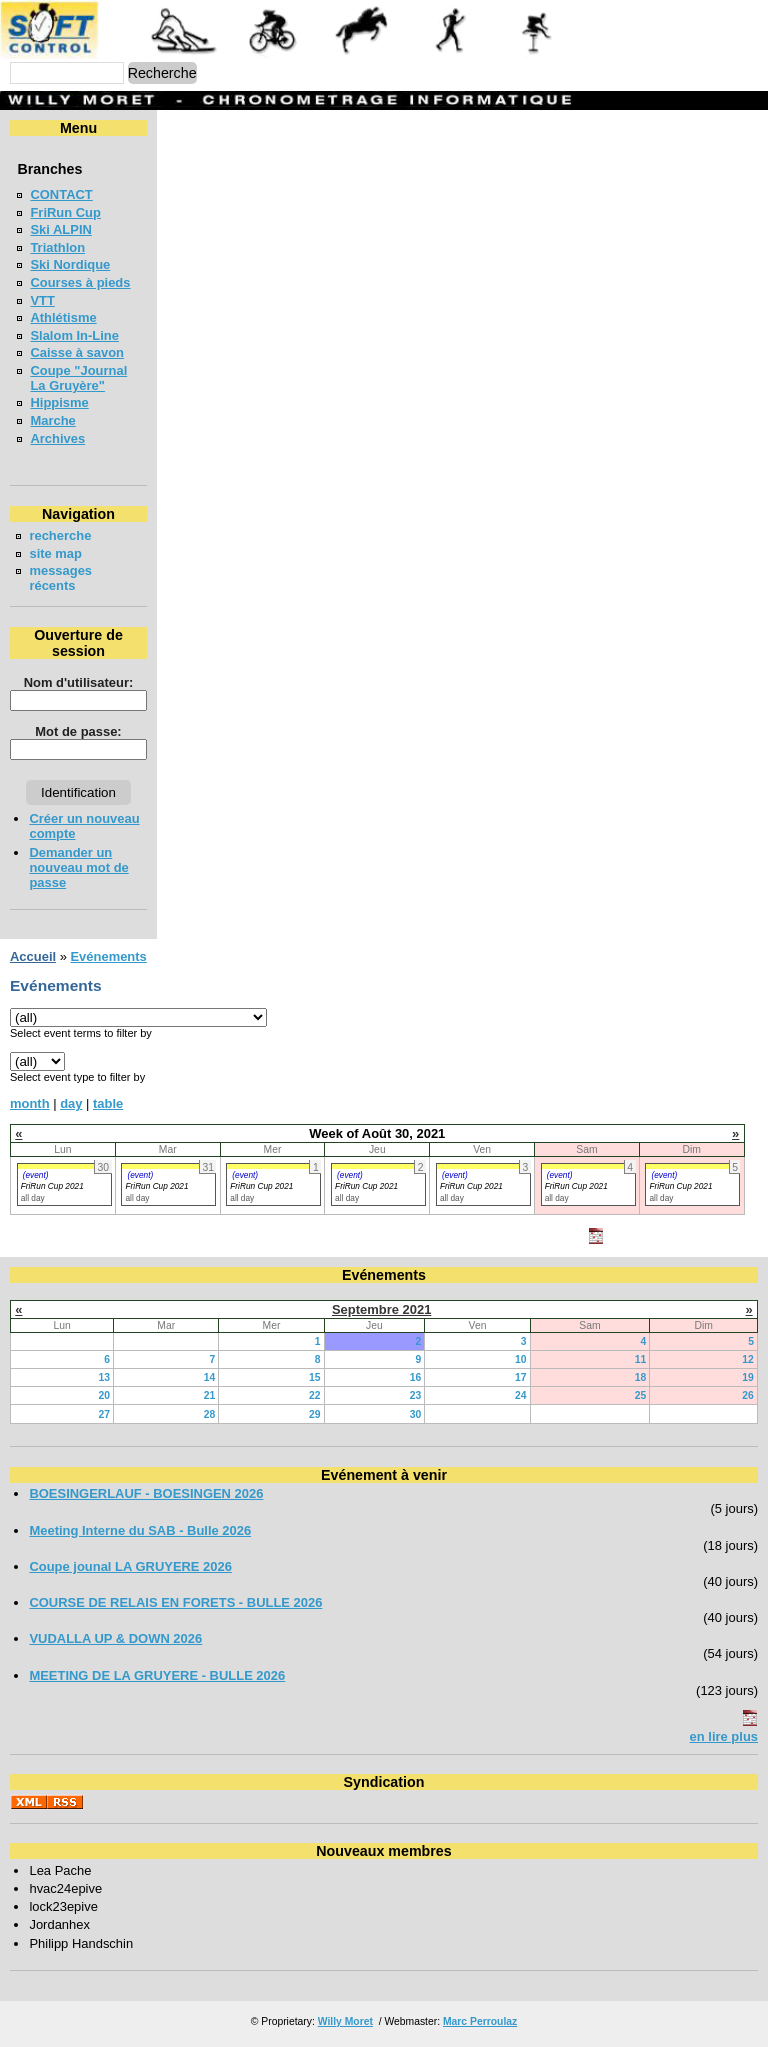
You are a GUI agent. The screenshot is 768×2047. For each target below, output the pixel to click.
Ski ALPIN (60, 229)
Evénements (108, 956)
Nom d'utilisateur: (79, 682)
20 (104, 1395)
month (30, 1103)
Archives (57, 438)
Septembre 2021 (381, 1309)
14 (210, 1377)
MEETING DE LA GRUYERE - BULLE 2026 (157, 1675)
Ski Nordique (70, 264)
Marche (52, 420)
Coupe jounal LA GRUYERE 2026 (130, 1566)
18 (641, 1377)
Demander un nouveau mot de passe (78, 867)
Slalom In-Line (74, 335)
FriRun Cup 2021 (52, 1186)
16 (416, 1377)
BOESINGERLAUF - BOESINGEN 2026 (146, 1493)
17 (521, 1377)
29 (315, 1414)
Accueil (33, 956)
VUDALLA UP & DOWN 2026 (115, 1638)
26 (748, 1395)
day (71, 1103)
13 (104, 1377)
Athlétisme (63, 317)
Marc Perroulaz (480, 2021)
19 (748, 1377)
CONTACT (61, 194)
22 (315, 1395)
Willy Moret (345, 2021)
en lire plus (724, 1736)
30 (416, 1414)
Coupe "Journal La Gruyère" (78, 378)
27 (104, 1414)
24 (521, 1395)
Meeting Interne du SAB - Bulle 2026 (140, 1530)
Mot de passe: (78, 731)
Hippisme (59, 402)
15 (315, 1377)
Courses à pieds (80, 282)
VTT (42, 300)
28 (210, 1414)
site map (55, 553)
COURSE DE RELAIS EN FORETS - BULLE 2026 (175, 1602)
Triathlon (57, 247)
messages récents (60, 578)
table (108, 1103)
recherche (60, 535)
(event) (36, 1175)
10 (521, 1359)
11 (641, 1359)
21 (210, 1395)
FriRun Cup (65, 212)
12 (748, 1359)
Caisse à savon (77, 352)
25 (641, 1395)
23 (416, 1395)
